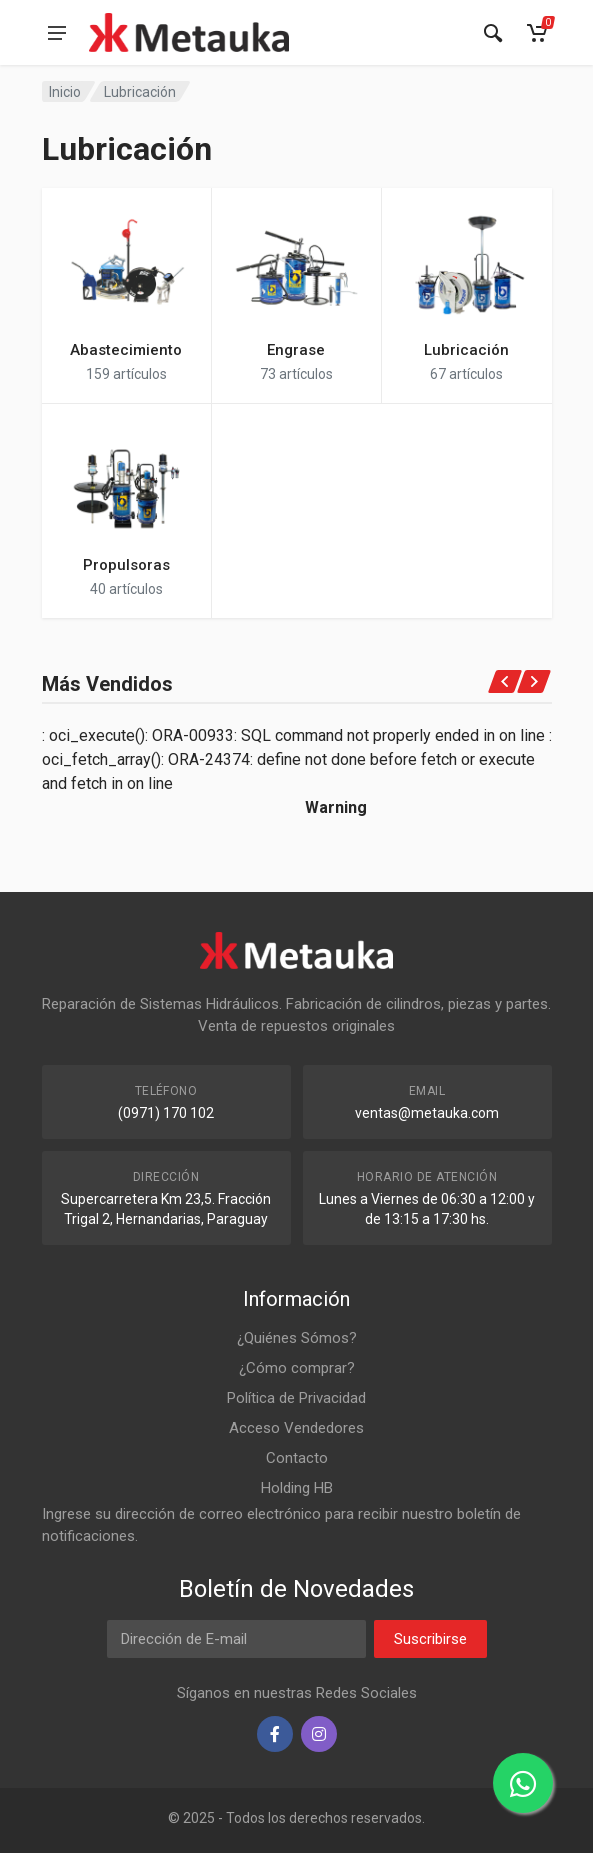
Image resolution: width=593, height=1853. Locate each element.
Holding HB (297, 1488)
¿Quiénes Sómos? (297, 1338)
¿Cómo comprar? (297, 1368)
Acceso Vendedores (296, 1428)
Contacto (297, 1458)
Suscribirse (430, 1639)
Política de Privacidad (296, 1398)
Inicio (65, 92)
